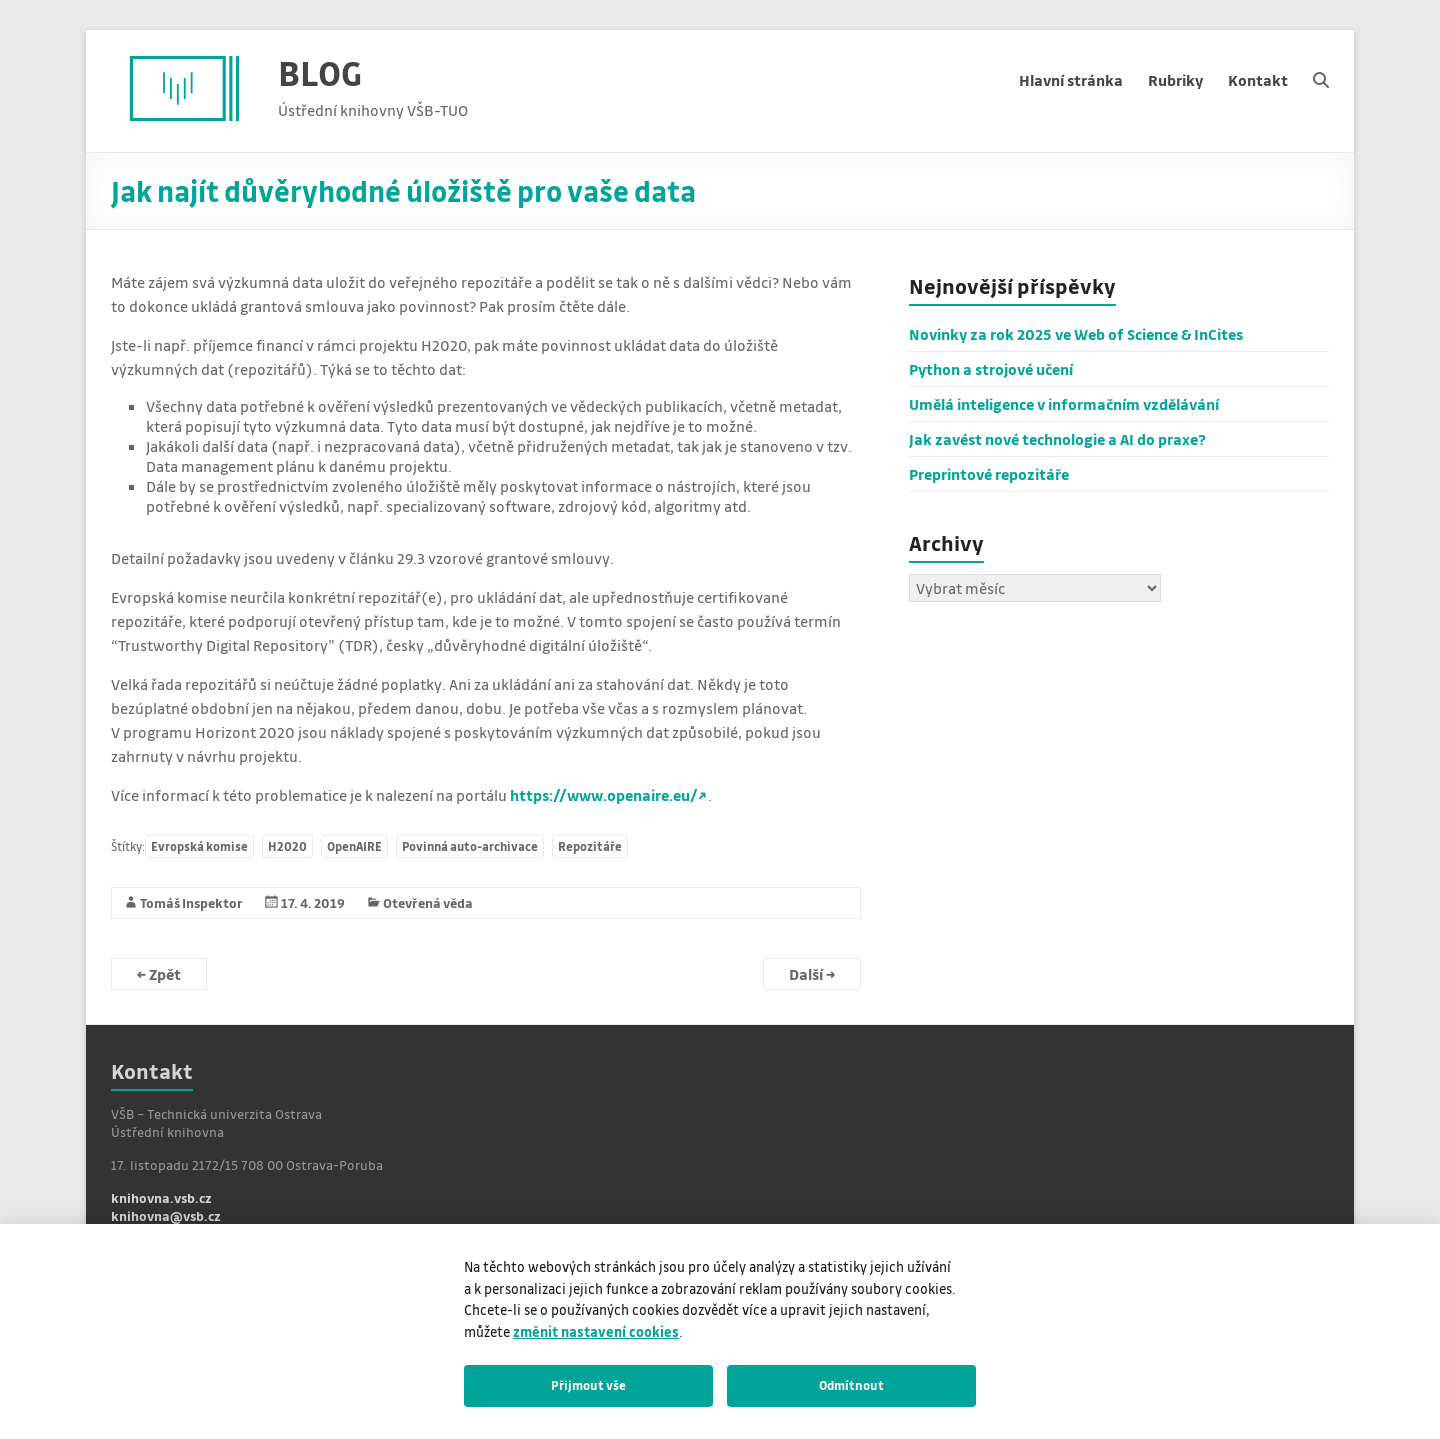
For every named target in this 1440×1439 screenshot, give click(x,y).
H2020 (287, 846)
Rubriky (1175, 80)
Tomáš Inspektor (191, 902)
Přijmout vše (588, 1385)
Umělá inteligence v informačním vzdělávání (1064, 404)
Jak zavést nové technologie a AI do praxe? (1057, 439)
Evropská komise (199, 846)
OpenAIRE (354, 846)
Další (812, 974)
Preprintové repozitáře (989, 474)
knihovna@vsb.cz (166, 1215)
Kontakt (1258, 80)
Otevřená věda (428, 902)
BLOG (320, 72)
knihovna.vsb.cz (161, 1197)
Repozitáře (590, 846)
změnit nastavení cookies (596, 1331)
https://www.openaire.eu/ (604, 795)
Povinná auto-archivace (470, 846)
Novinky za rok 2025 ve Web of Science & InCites (1076, 334)
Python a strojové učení (991, 369)
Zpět (159, 974)
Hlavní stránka (1071, 80)
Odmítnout (851, 1385)
